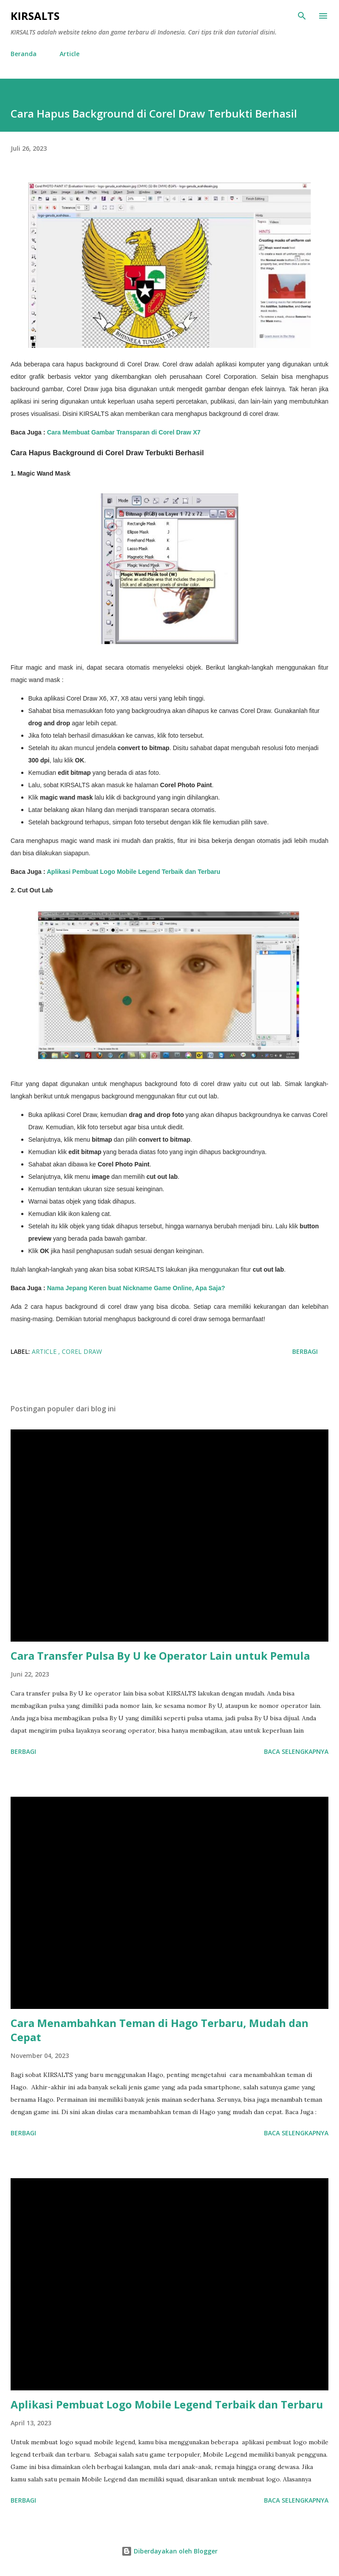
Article (69, 54)
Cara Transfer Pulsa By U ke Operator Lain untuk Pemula (160, 1655)
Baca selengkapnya (296, 1751)
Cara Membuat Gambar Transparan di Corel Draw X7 (123, 432)
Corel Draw (82, 1351)
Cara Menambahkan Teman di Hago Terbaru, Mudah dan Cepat (160, 2030)
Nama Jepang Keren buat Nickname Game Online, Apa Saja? (136, 1288)
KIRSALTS (35, 15)
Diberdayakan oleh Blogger (169, 2551)
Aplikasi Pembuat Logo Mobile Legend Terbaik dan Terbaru (133, 871)
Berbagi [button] (305, 1351)
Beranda (24, 54)
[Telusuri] (302, 16)
